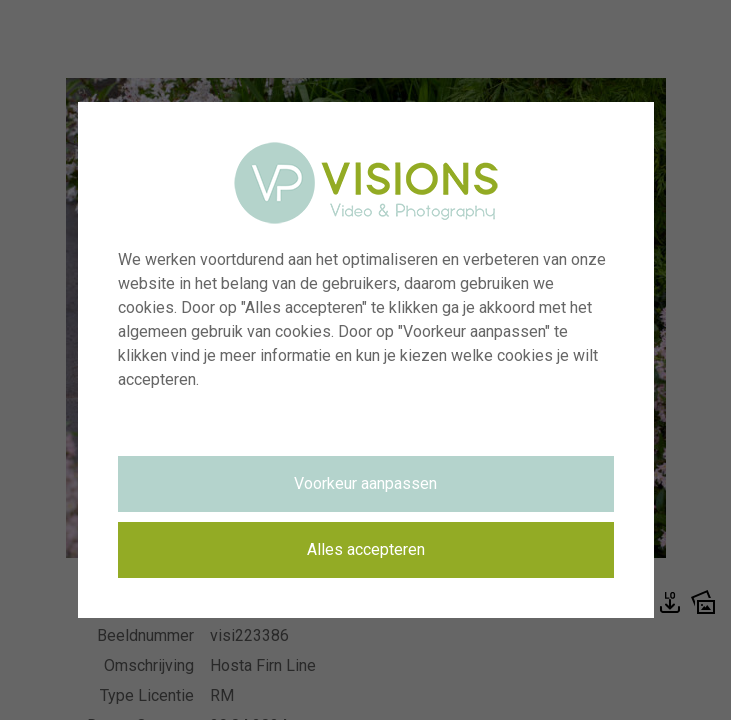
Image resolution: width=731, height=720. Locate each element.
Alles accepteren (366, 549)
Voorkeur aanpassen (365, 483)
